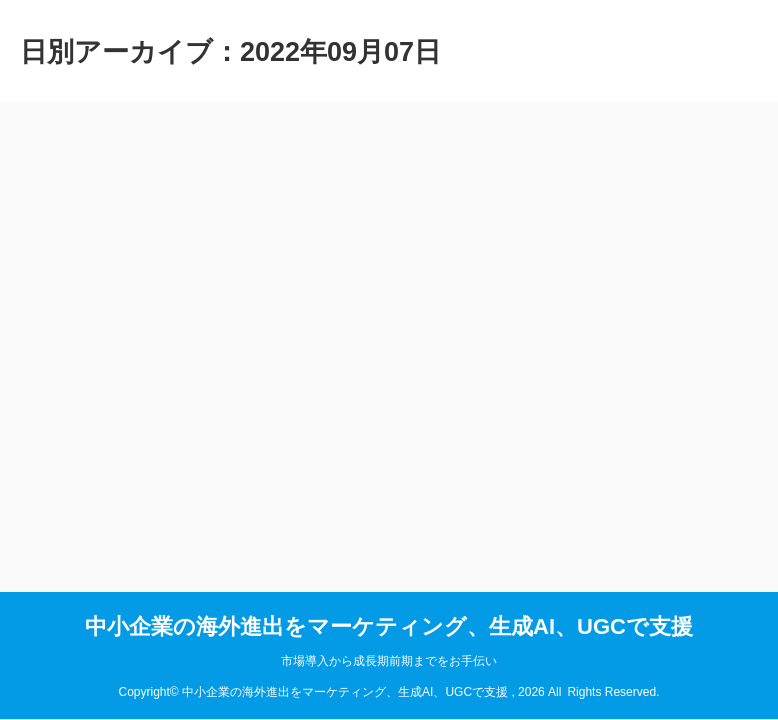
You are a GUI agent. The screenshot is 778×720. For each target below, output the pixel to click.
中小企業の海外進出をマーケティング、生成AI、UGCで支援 (389, 626)
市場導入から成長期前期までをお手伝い (389, 661)
